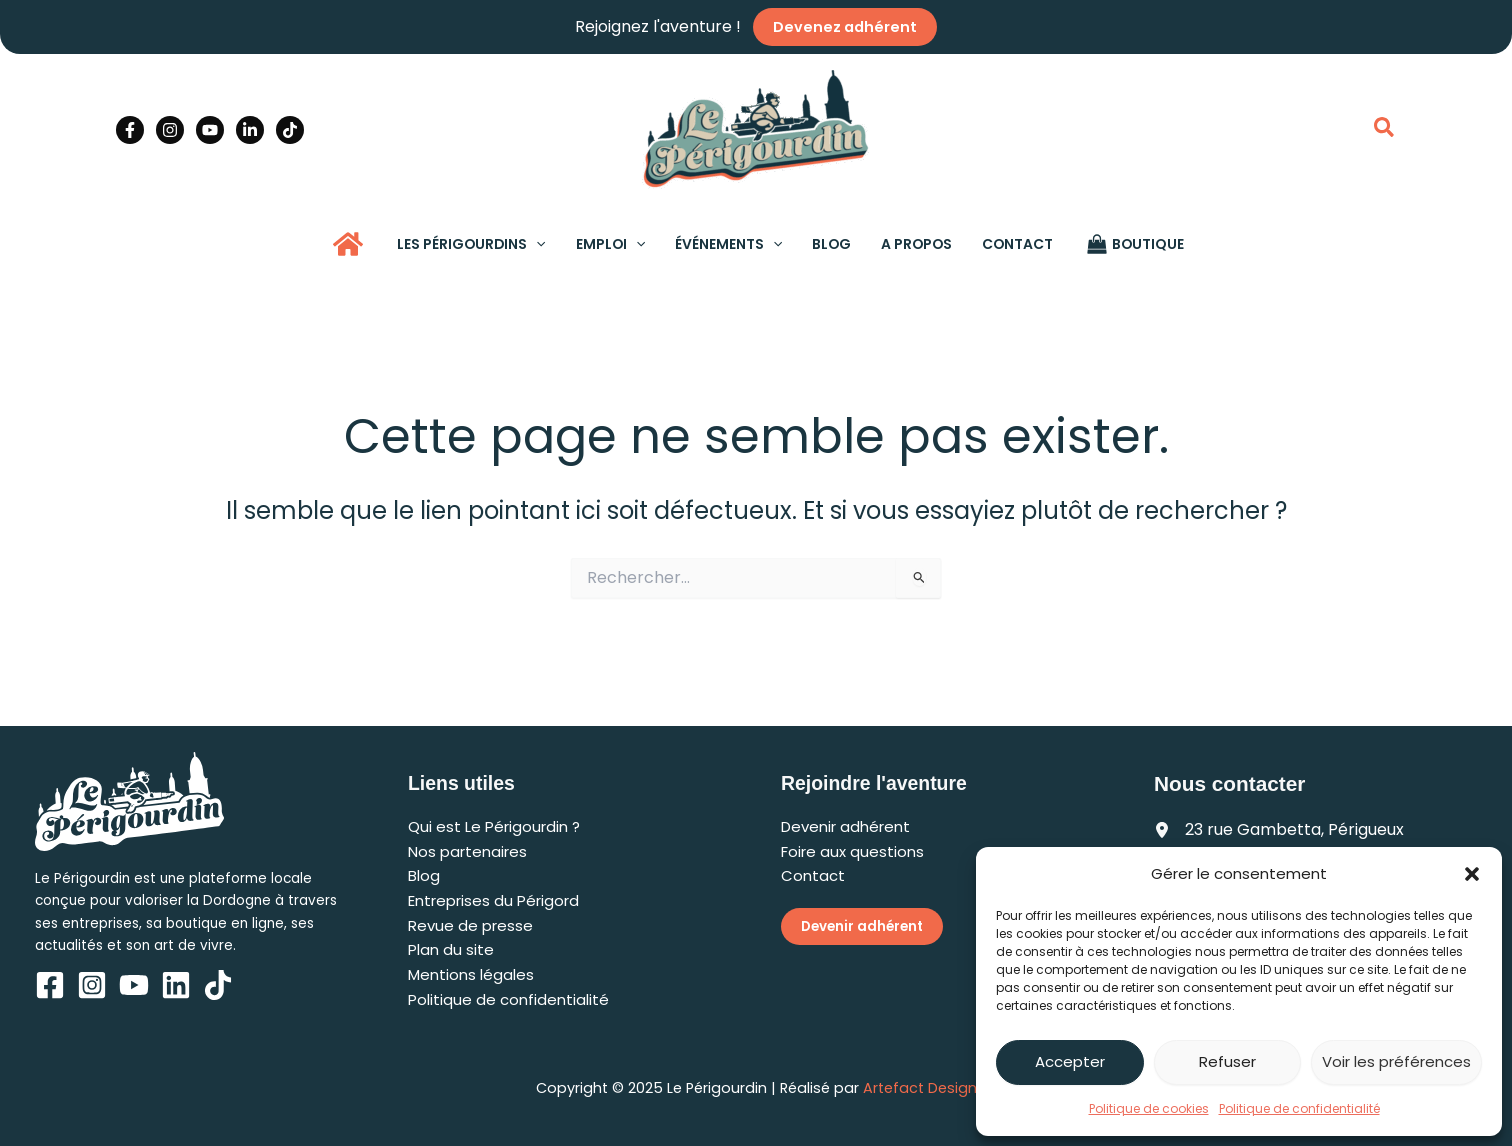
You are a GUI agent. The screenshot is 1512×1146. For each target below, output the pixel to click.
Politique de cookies (1149, 1108)
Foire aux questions (852, 851)
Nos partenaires (467, 851)
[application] (541, 244)
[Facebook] (130, 130)
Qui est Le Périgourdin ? (494, 826)
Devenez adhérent (845, 27)
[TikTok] (290, 130)
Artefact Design (920, 1088)
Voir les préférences (1396, 1061)
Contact (813, 875)
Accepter (1070, 1061)
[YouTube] (210, 130)
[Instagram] (170, 130)
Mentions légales (471, 974)
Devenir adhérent (845, 826)
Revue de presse (470, 925)
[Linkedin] (250, 130)
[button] (1472, 874)
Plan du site (451, 949)
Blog (424, 875)
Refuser (1227, 1061)
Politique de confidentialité (1299, 1108)
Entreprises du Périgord (493, 900)
